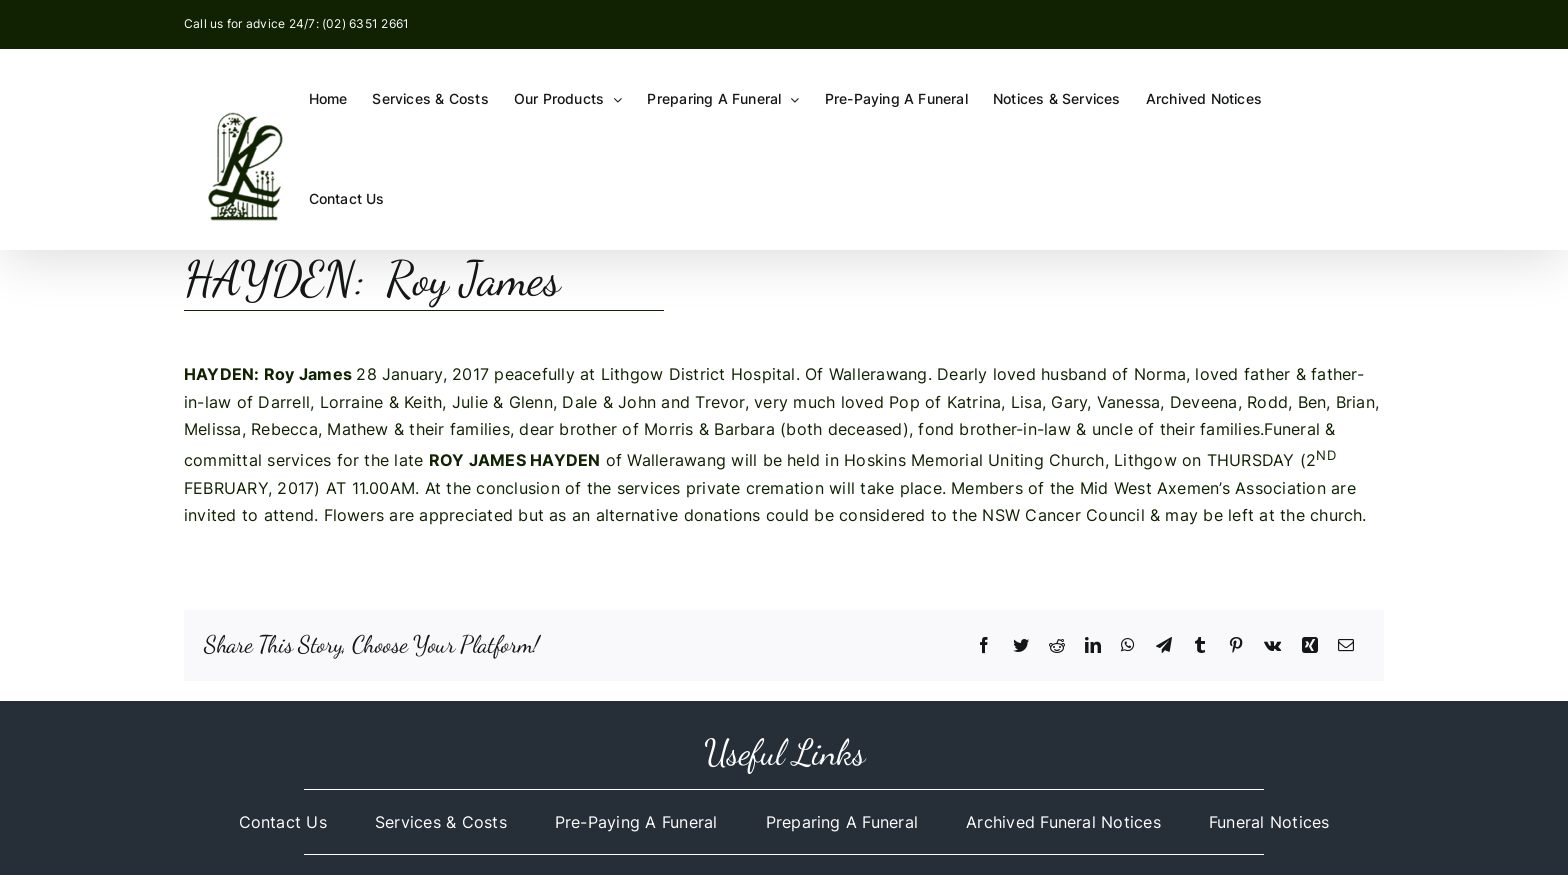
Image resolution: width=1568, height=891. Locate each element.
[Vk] (1272, 646)
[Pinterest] (1236, 646)
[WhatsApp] (1128, 646)
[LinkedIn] (1093, 646)
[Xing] (1310, 646)
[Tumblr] (1200, 646)
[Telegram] (1164, 646)
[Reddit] (1057, 646)
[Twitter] (1021, 646)
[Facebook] (984, 646)
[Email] (1346, 646)
